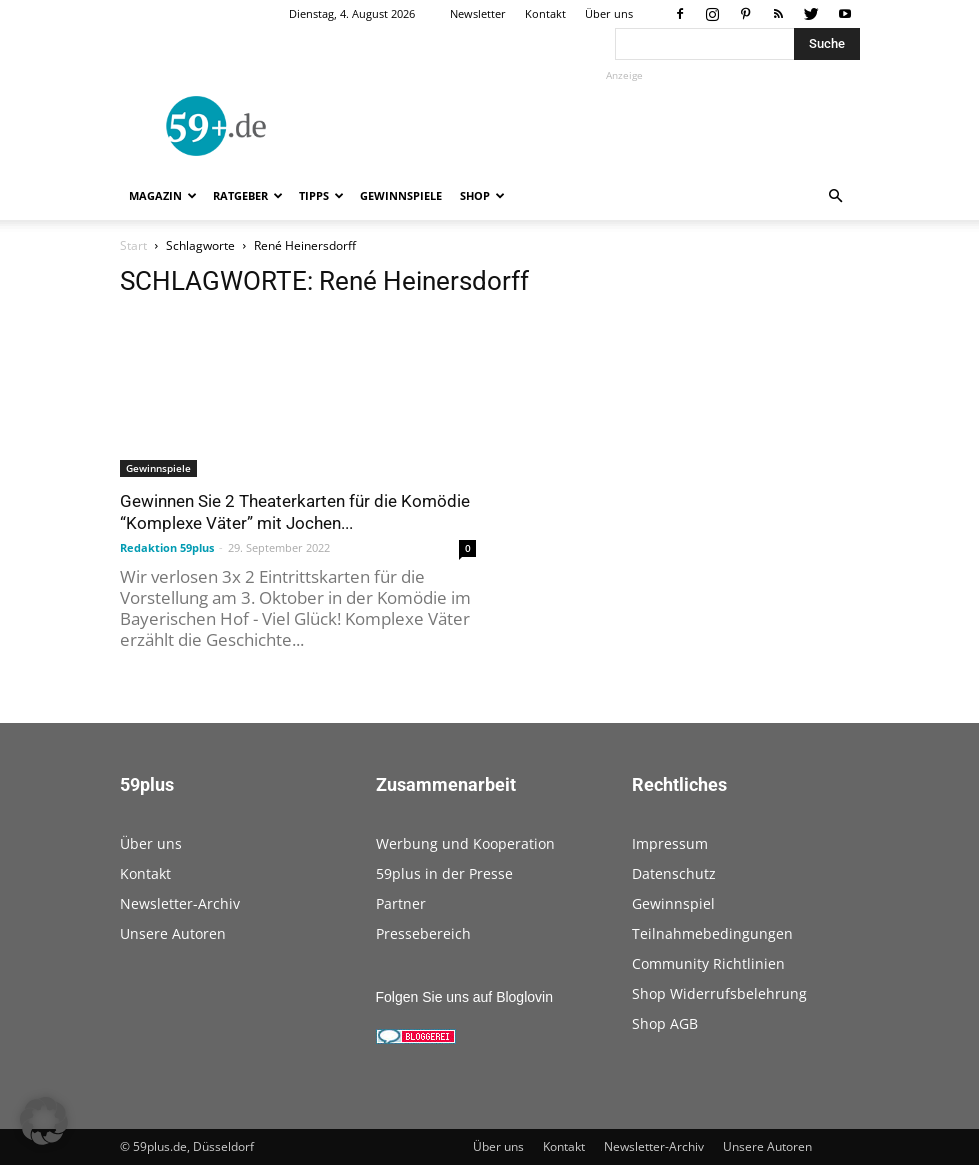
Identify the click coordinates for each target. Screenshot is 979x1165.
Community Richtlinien (708, 963)
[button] (836, 196)
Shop (482, 195)
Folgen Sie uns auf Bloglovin (464, 997)
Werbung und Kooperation (465, 843)
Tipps (321, 195)
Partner (401, 903)
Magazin (163, 195)
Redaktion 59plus (167, 547)
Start (133, 245)
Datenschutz (674, 873)
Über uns (609, 13)
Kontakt (545, 13)
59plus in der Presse (444, 873)
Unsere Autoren (173, 933)
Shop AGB (665, 1023)
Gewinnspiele (401, 195)
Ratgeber (248, 195)
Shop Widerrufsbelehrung (719, 993)
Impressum (670, 843)
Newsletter (478, 13)
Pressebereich (423, 933)
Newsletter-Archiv (180, 903)
